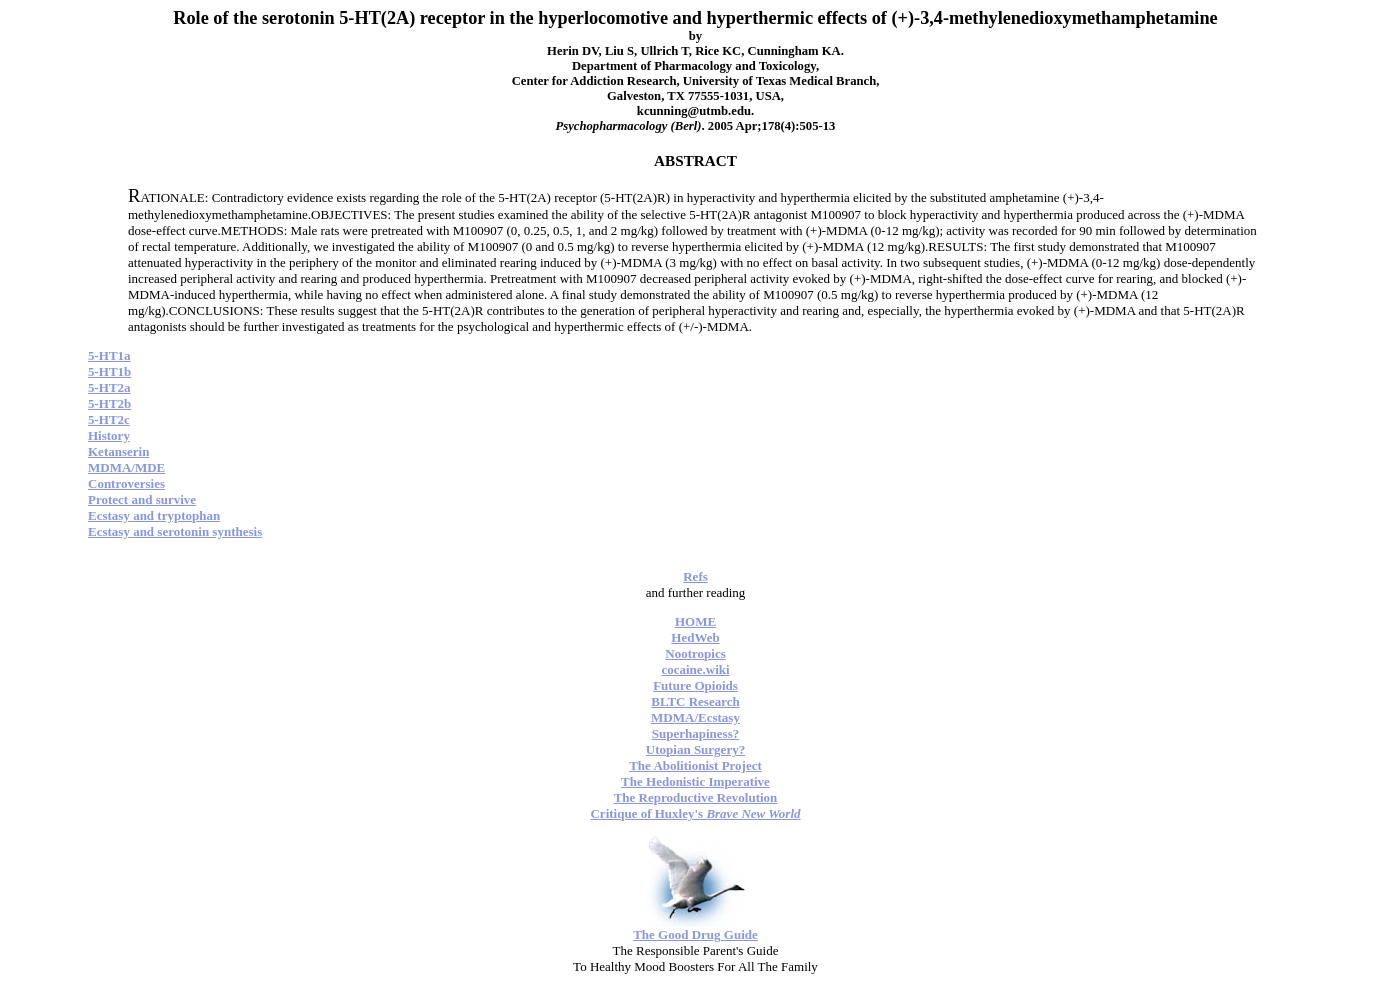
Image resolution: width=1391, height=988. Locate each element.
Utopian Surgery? (695, 749)
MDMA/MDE (126, 467)
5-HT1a (109, 355)
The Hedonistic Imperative (695, 781)
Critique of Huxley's (695, 813)
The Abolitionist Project (695, 765)
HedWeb (695, 637)
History (109, 435)
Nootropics (695, 653)
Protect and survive (142, 499)
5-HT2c (109, 419)
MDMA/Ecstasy (695, 717)
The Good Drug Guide (695, 934)
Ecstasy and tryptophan (154, 515)
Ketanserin (118, 451)
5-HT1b (109, 371)
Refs (695, 576)
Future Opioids (695, 685)
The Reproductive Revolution (696, 797)
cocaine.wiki (695, 669)
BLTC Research (695, 701)
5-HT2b (109, 403)
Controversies (126, 483)
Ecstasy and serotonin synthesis (175, 531)
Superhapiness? (695, 733)
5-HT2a (109, 387)
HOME (695, 621)
